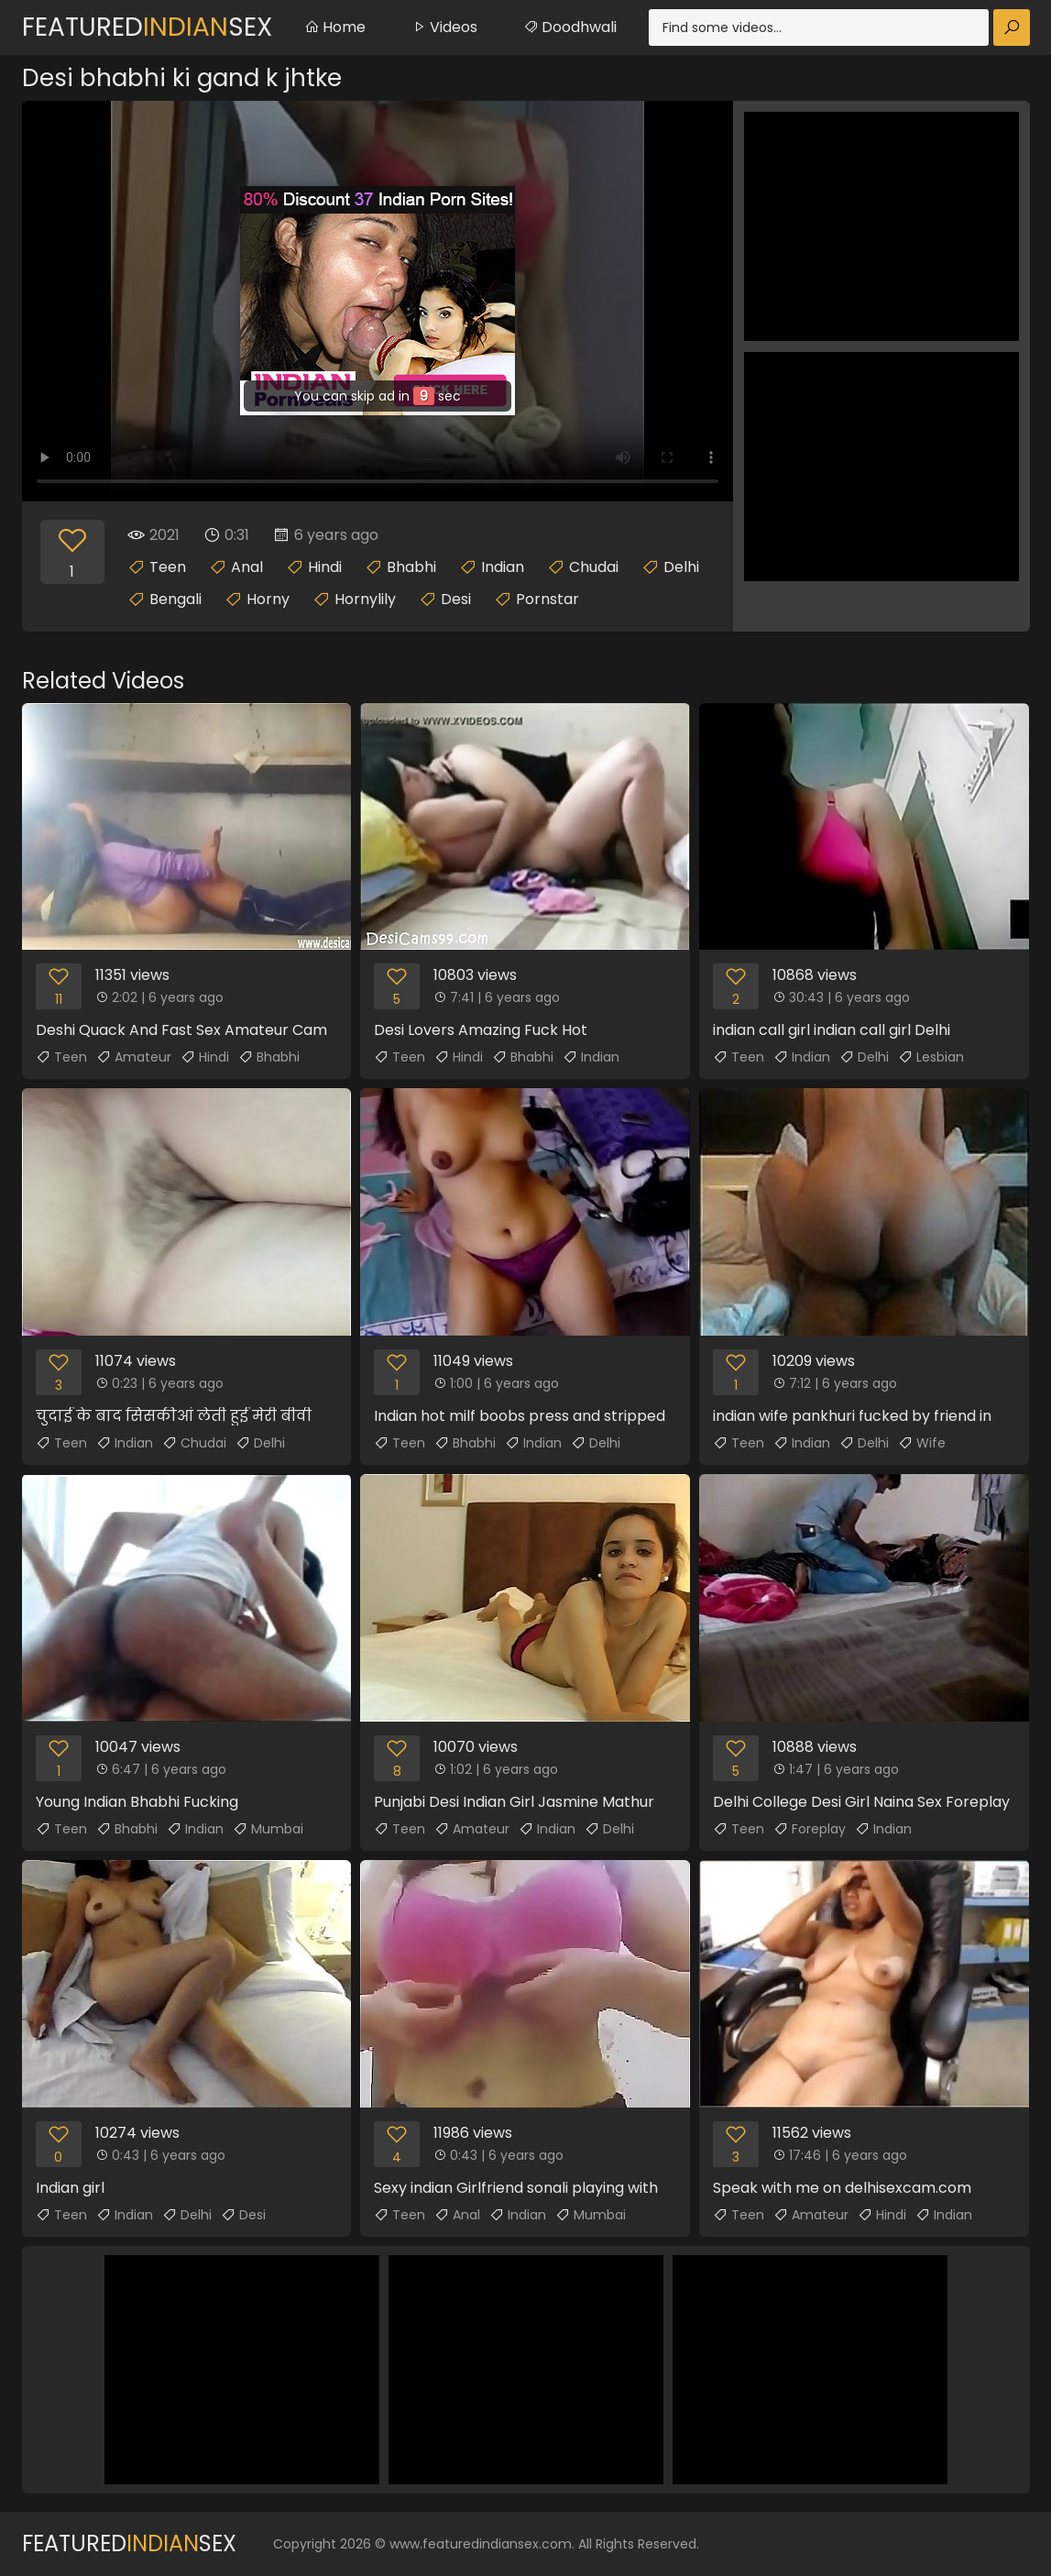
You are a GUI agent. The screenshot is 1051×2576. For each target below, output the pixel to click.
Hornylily (365, 599)
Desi (456, 599)
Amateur (133, 1057)
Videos (444, 27)
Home (335, 27)
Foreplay (809, 1829)
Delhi (681, 567)
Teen (167, 567)
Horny (268, 599)
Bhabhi (411, 567)
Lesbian (931, 1057)
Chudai (594, 567)
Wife (922, 1443)
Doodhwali (570, 27)
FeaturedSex (147, 27)
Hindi (325, 567)
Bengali (175, 599)
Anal (247, 567)
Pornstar (547, 599)
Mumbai (268, 1829)
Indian (502, 567)
